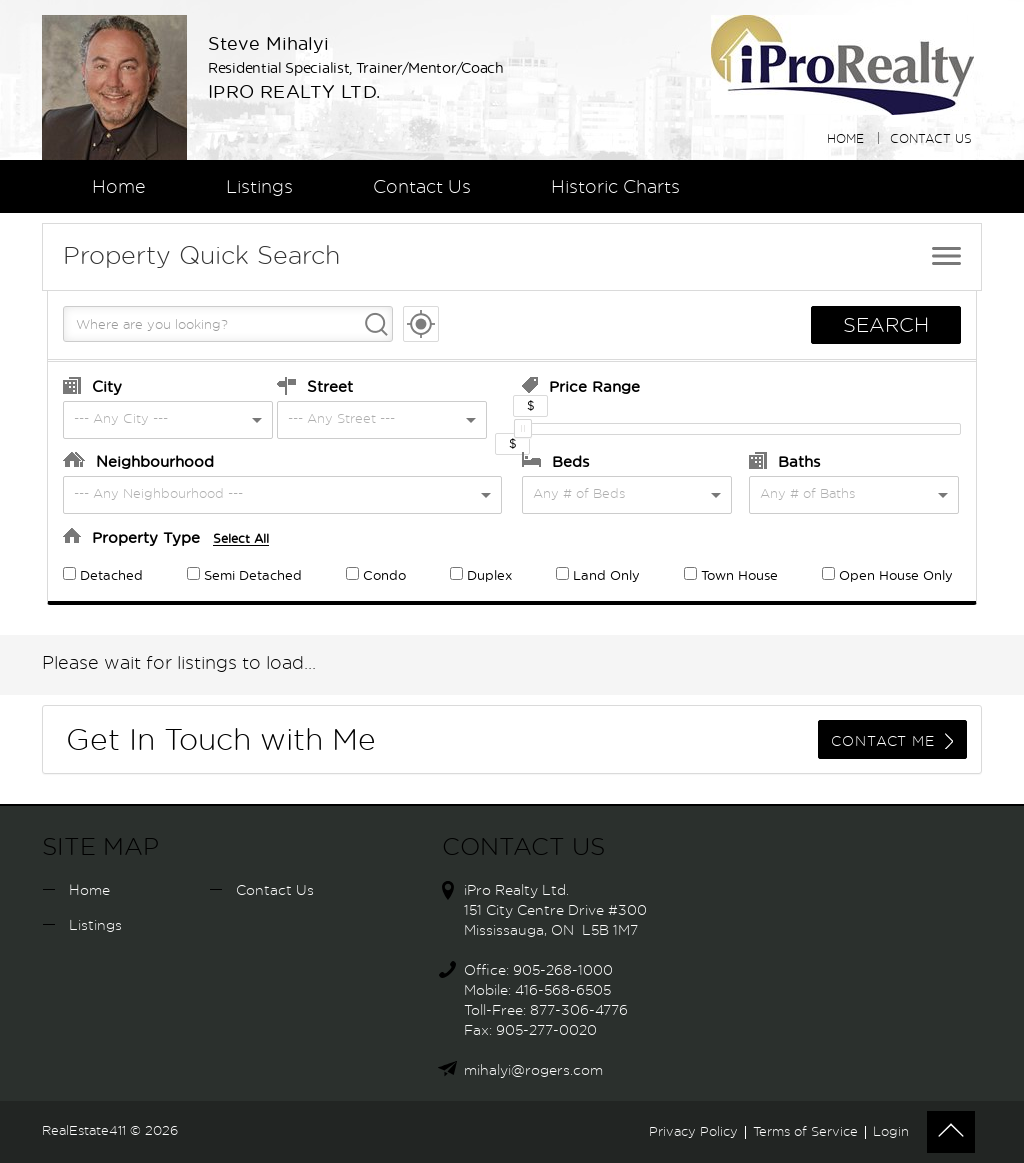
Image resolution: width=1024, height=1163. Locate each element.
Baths (784, 461)
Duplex (481, 576)
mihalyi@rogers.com (533, 1071)
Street (315, 386)
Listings (259, 188)
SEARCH (886, 326)
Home (845, 139)
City (92, 386)
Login (891, 1132)
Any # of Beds (579, 494)
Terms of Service (805, 1132)
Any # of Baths (807, 494)
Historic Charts (615, 188)
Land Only (598, 576)
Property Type (166, 537)
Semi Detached (244, 576)
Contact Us (931, 139)
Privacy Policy (693, 1132)
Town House (731, 576)
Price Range (581, 386)
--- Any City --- (121, 419)
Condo (376, 576)
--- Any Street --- (341, 419)
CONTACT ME (892, 741)
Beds (555, 461)
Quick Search (201, 256)
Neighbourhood (138, 461)
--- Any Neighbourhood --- (158, 494)
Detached (103, 576)
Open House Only (887, 576)
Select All (241, 539)
